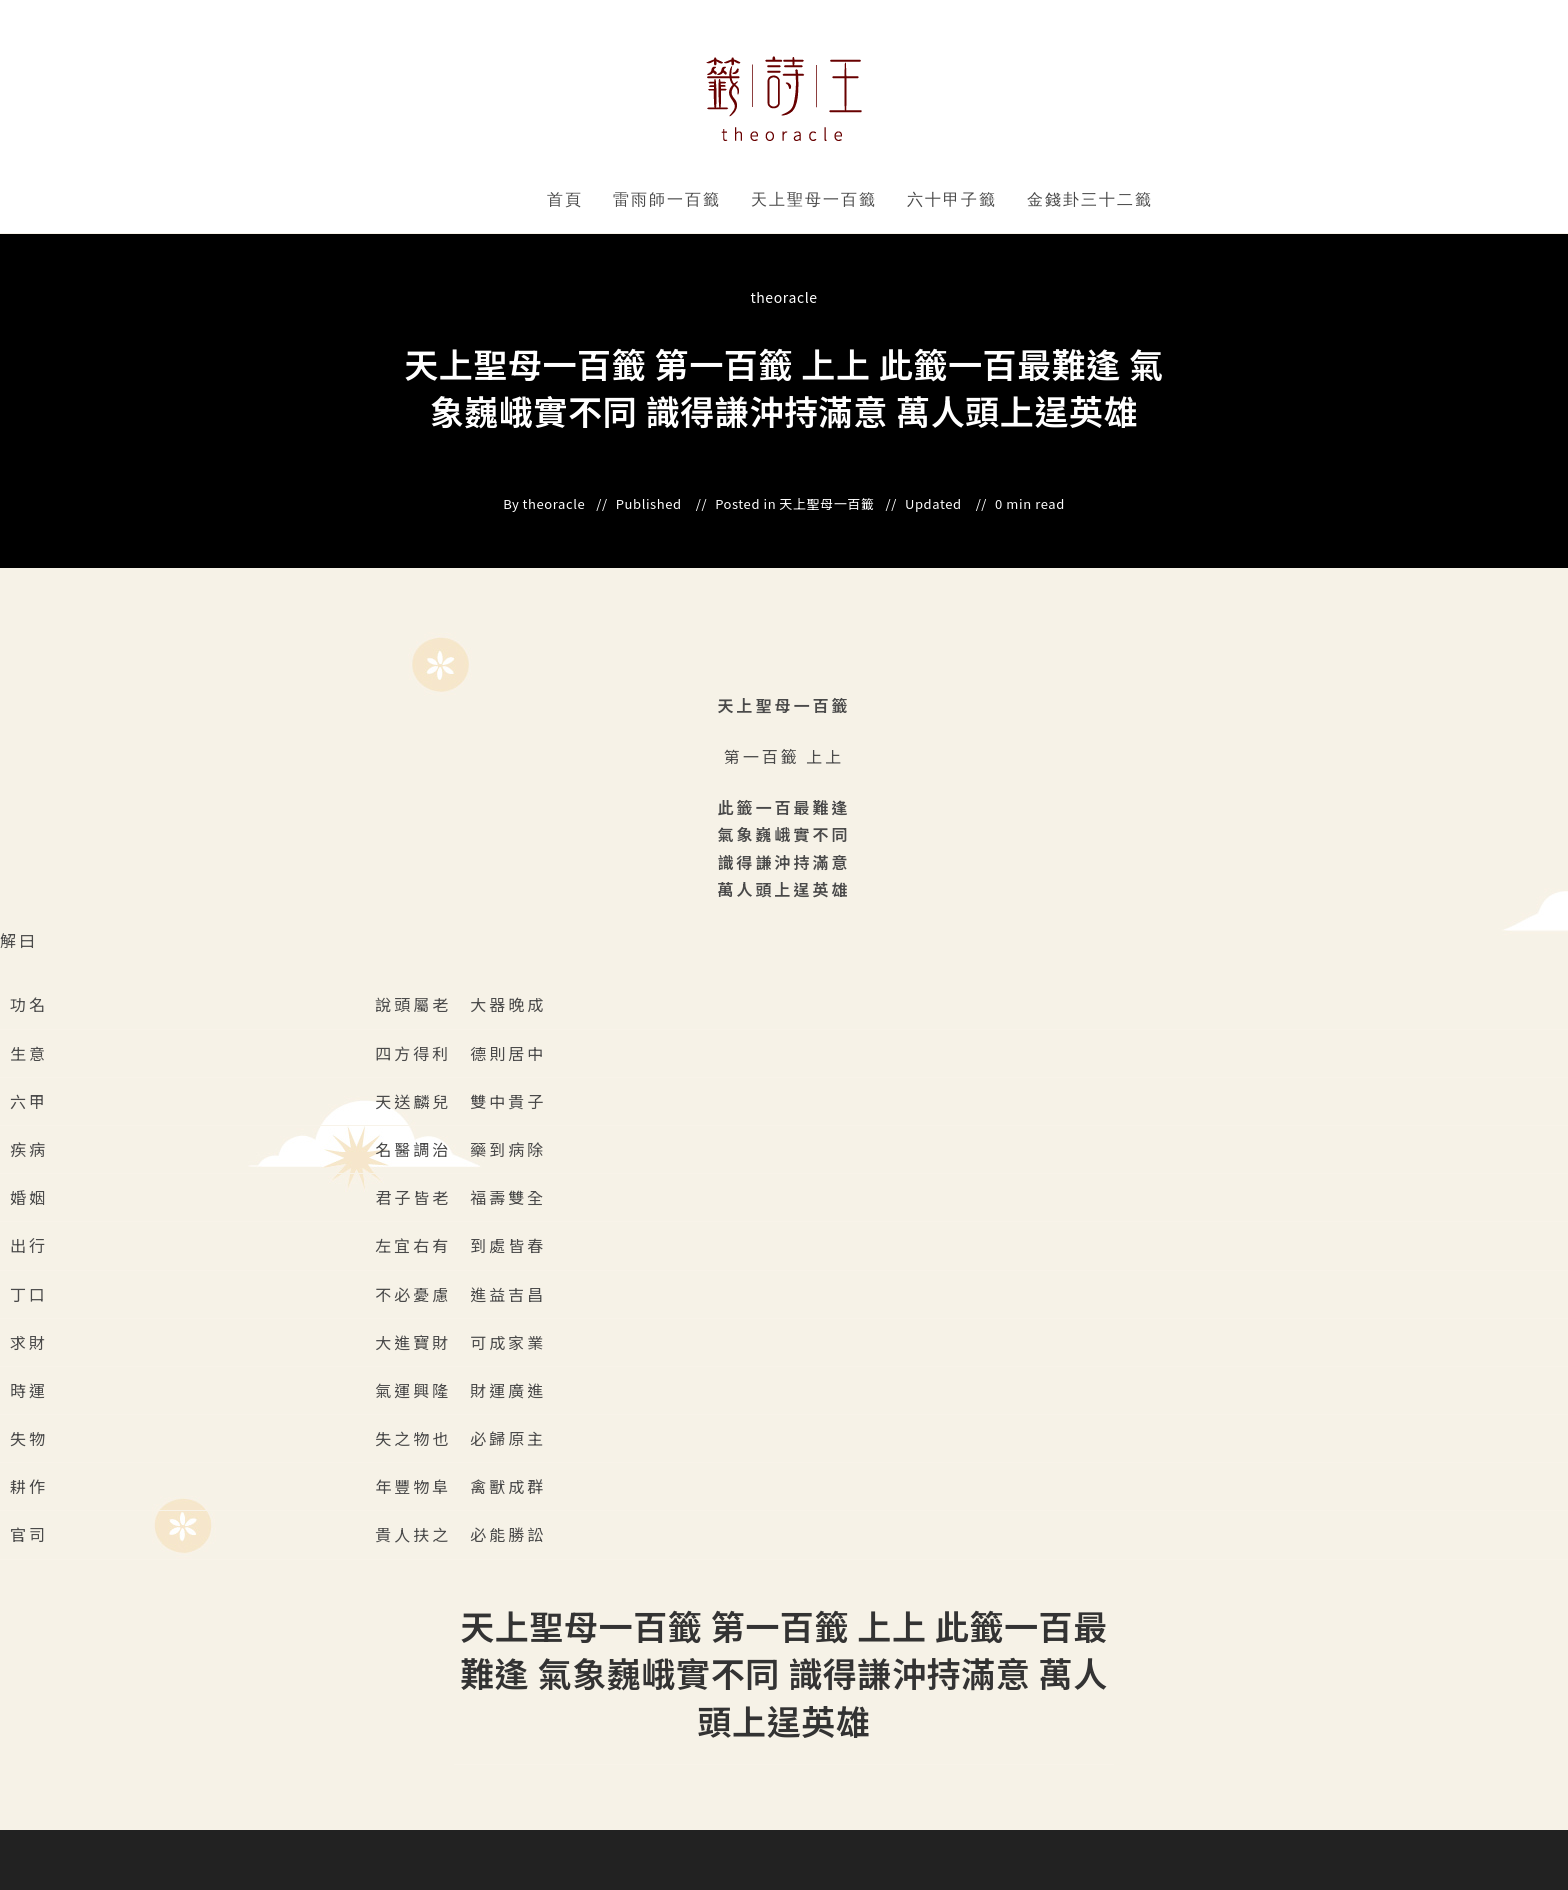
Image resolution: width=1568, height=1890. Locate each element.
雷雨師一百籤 (667, 199)
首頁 (565, 199)
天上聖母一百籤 (814, 199)
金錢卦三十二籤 (1090, 199)
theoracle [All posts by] (783, 297)
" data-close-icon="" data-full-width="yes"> (724, 200)
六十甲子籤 (952, 199)
